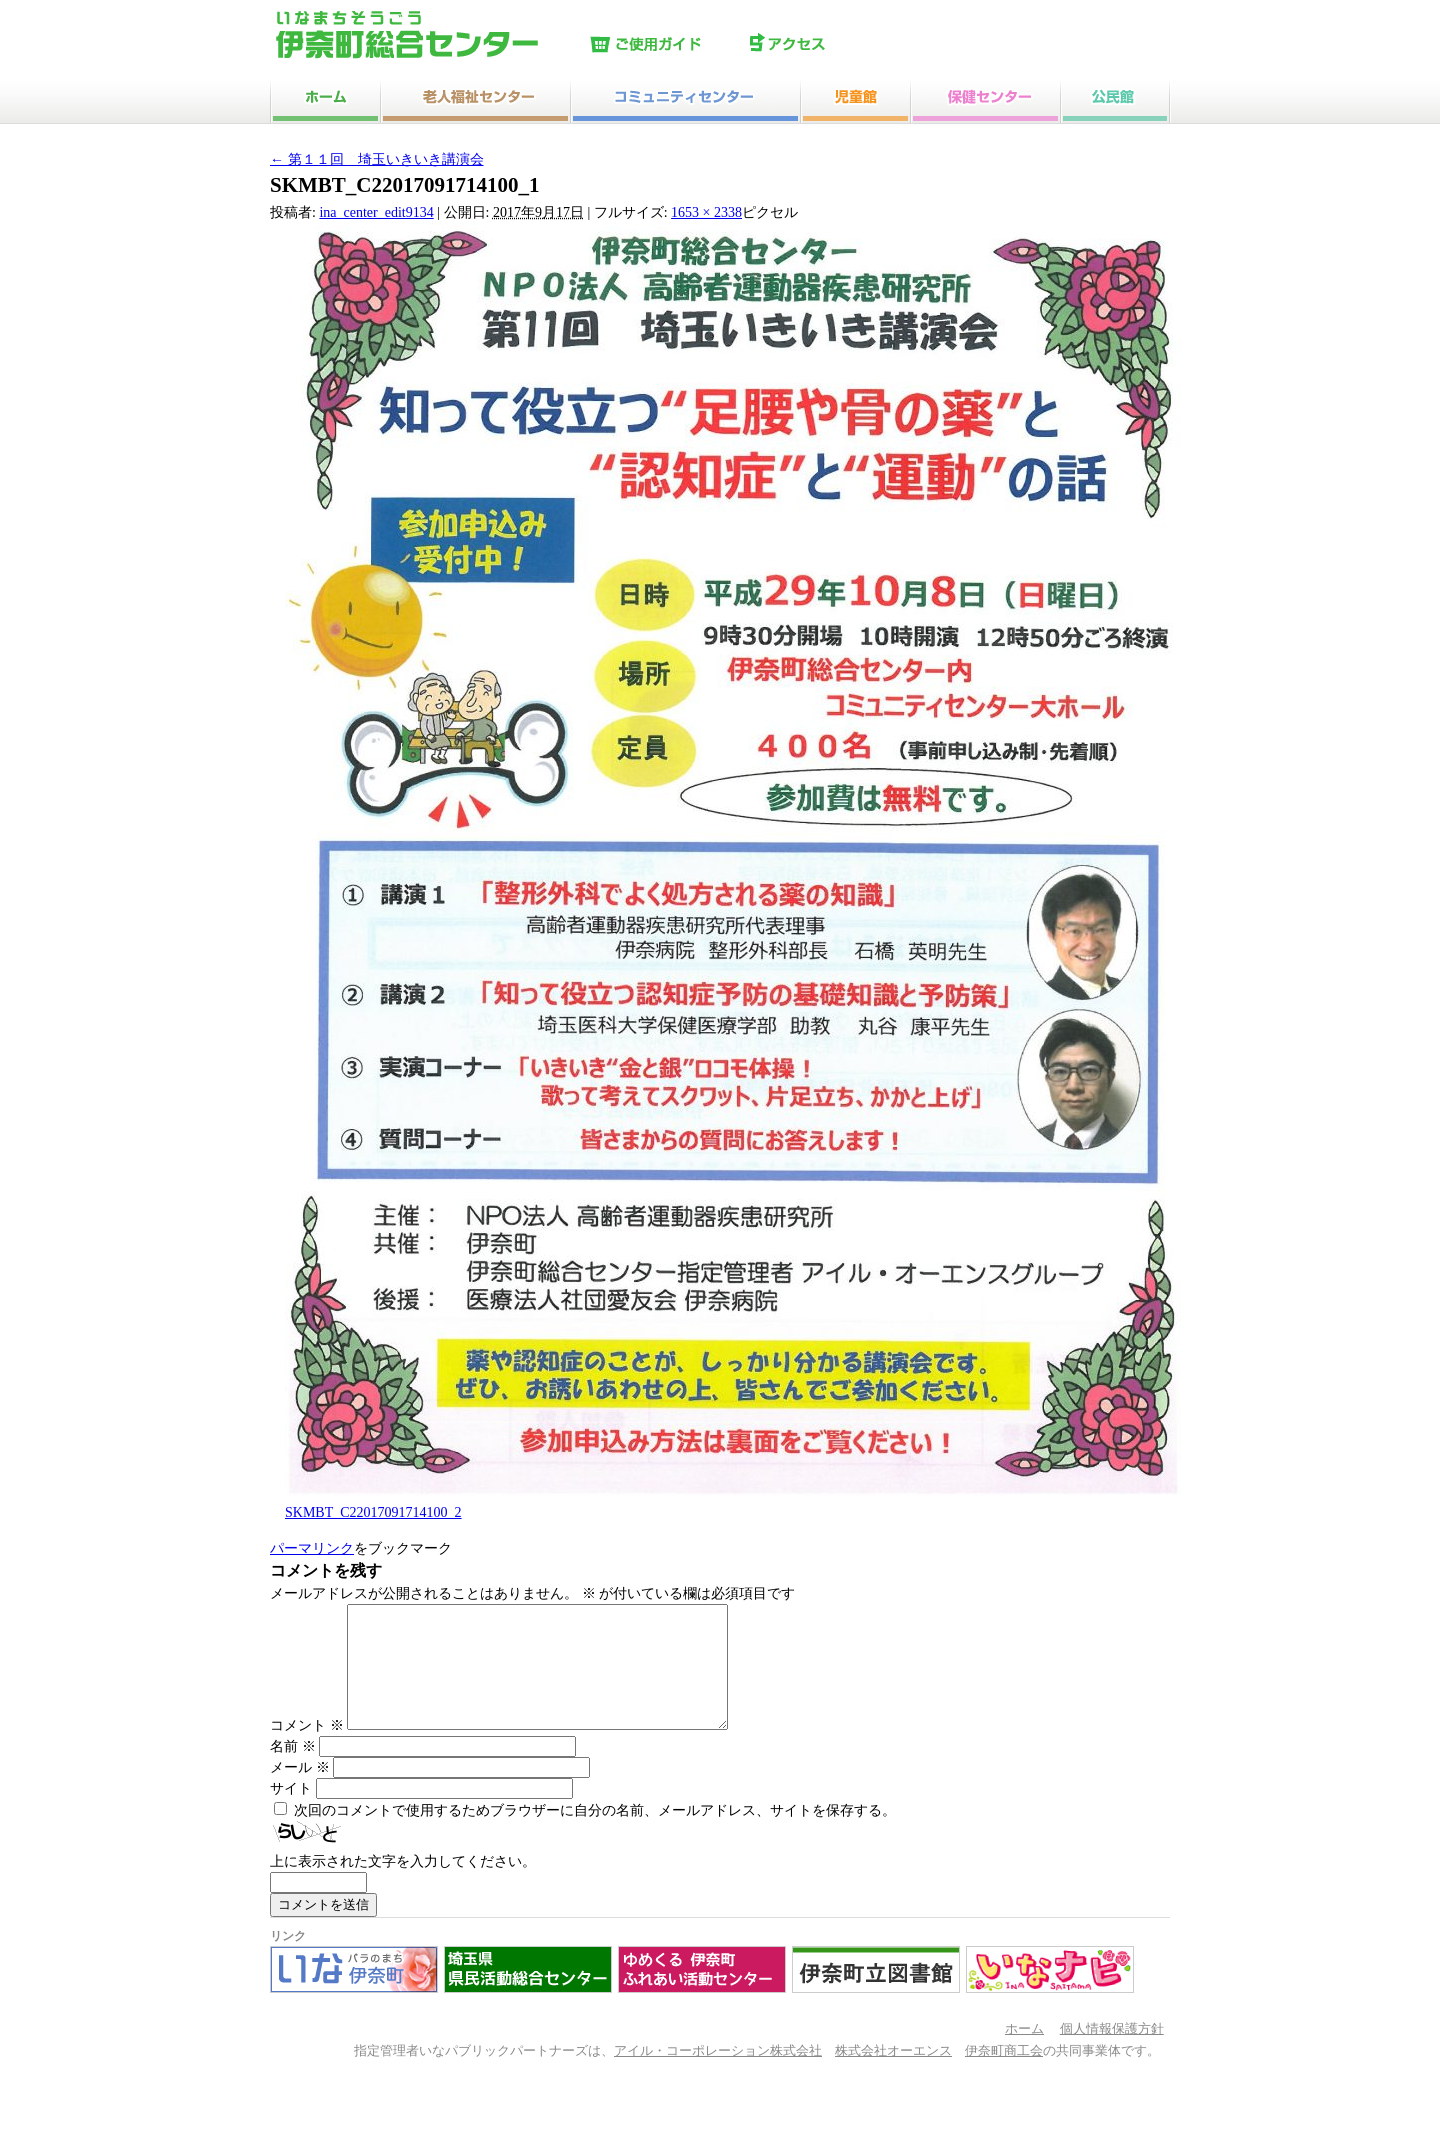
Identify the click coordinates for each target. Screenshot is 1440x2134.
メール (300, 1791)
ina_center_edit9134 (376, 212)
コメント (307, 1749)
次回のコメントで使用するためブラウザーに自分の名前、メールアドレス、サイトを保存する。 (595, 1834)
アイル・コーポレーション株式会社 (718, 2075)
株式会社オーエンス (893, 2075)
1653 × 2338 (706, 212)
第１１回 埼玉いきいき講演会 (377, 159)
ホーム (1024, 2053)
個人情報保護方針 (1112, 2053)
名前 (293, 1770)
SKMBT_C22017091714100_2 (373, 1512)
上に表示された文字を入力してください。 (403, 1885)
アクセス (825, 45)
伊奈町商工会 (1004, 2075)
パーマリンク (312, 1548)
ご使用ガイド (665, 45)
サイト (291, 1812)
